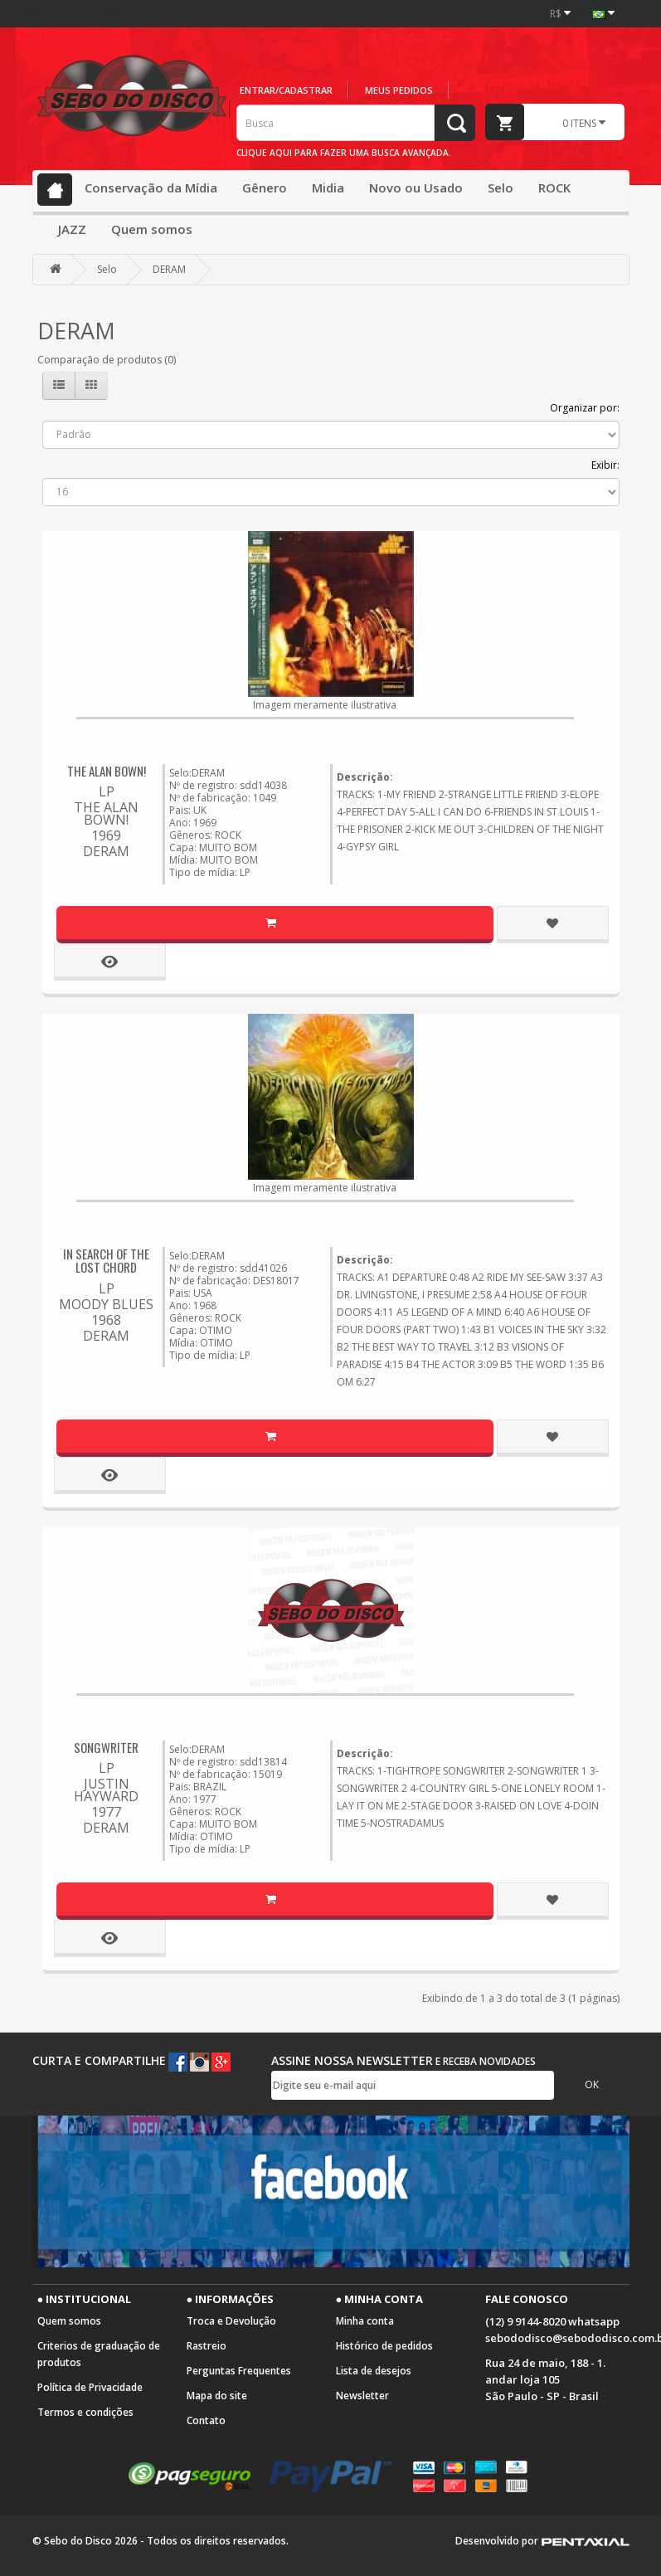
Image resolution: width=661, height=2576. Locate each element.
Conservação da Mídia (151, 187)
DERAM (169, 269)
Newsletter (362, 2396)
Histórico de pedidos (384, 2346)
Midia (328, 187)
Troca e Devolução (231, 2321)
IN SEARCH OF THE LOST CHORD (106, 1260)
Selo (500, 187)
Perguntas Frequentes (239, 2371)
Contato (206, 2420)
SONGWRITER (106, 1747)
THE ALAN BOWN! (106, 771)
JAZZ (72, 229)
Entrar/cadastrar (286, 90)
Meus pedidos (399, 90)
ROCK (554, 187)
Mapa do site (217, 2396)
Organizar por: (585, 408)
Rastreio (206, 2346)
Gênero (264, 187)
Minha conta (365, 2321)
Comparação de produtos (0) (106, 360)
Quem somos (151, 229)
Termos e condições (85, 2412)
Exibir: (605, 465)
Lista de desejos (373, 2371)
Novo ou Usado (416, 187)
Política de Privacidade (90, 2387)
